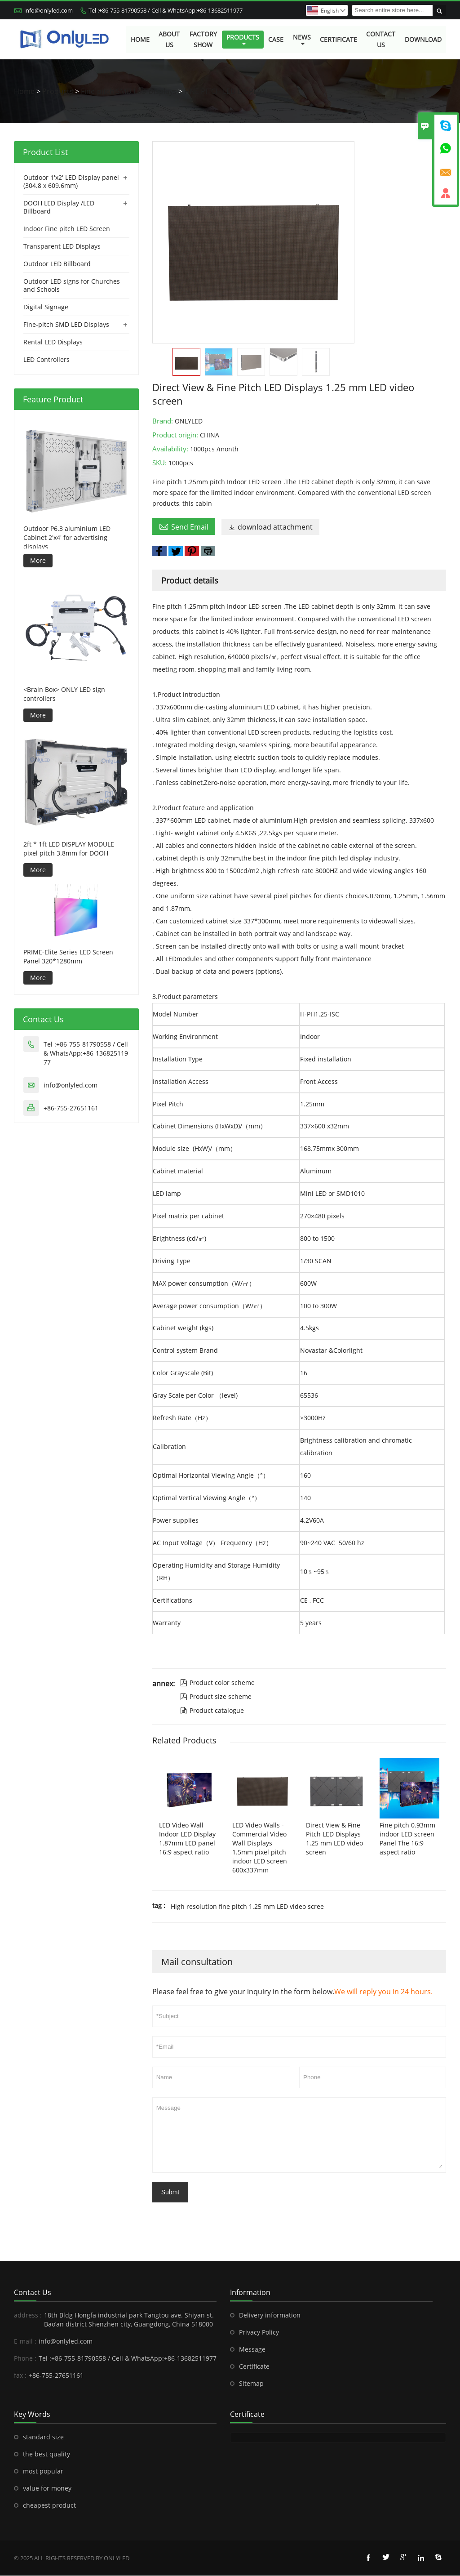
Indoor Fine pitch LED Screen (66, 229)
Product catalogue (212, 1711)
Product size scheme (216, 1697)
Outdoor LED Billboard (57, 264)
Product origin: (176, 435)
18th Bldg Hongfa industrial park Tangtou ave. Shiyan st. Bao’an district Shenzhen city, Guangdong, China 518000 (129, 2320)
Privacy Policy (259, 2332)
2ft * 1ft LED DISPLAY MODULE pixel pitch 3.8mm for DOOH (68, 849)
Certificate (338, 39)
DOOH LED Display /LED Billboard (58, 207)
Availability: (171, 449)
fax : (20, 2375)
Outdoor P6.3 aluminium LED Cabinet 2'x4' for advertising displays (67, 538)
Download (423, 39)
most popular (43, 2471)
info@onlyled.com (48, 10)
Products (242, 40)
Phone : (25, 2358)
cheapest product (49, 2505)
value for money (47, 2488)
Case (276, 39)
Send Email (183, 526)
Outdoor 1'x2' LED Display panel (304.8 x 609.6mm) (71, 182)
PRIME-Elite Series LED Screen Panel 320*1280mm (68, 957)
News (302, 40)
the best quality (46, 2454)
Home (140, 39)
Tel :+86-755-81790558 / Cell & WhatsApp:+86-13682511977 (165, 10)
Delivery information (270, 2315)
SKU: (160, 463)
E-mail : (25, 2341)
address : (28, 2315)
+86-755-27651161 (71, 1108)
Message (299, 2135)
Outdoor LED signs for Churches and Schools (71, 285)
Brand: (163, 421)
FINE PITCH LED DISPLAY (224, 92)
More (38, 561)
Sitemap (251, 2384)
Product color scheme (217, 1683)
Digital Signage (45, 307)
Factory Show (203, 39)
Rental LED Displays (53, 342)
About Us (169, 39)
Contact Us (381, 39)
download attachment (270, 527)
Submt (170, 2192)
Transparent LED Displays (62, 246)
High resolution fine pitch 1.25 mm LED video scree (247, 1907)
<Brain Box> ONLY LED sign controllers (64, 694)
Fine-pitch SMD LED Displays (129, 92)
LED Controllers (46, 360)
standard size (43, 2437)
